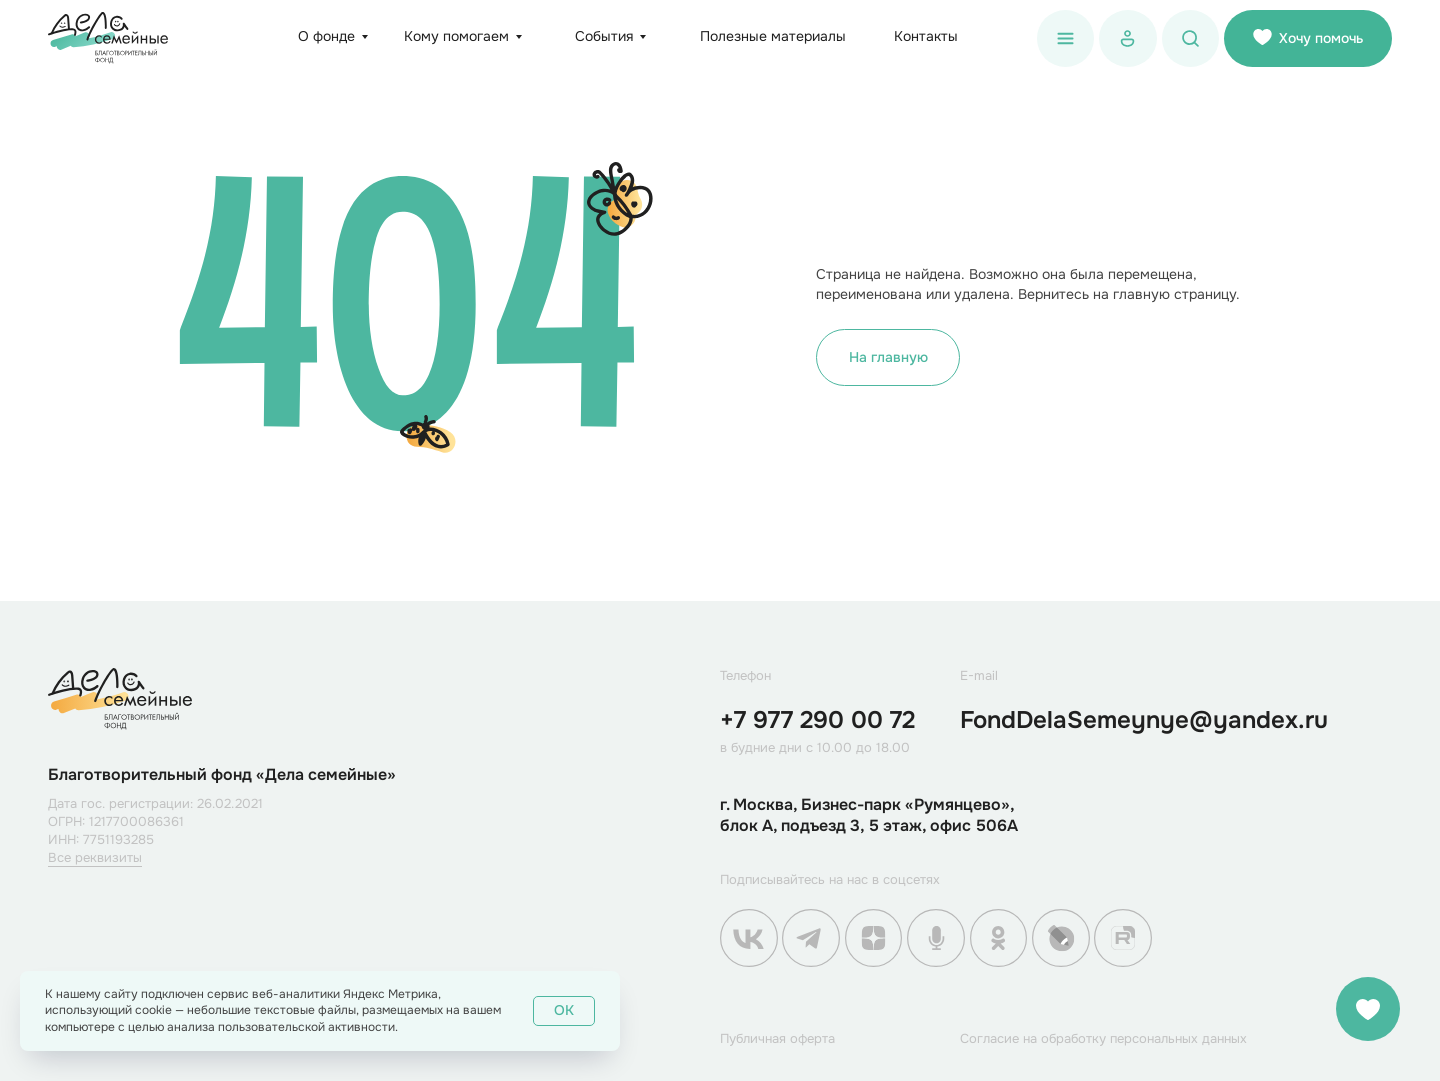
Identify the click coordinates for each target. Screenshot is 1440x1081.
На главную (888, 357)
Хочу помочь (1308, 38)
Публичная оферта (777, 1038)
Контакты (926, 36)
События (604, 36)
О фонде (326, 36)
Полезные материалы (773, 36)
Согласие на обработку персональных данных (1103, 1038)
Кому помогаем (456, 36)
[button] (1066, 39)
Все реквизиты (95, 857)
